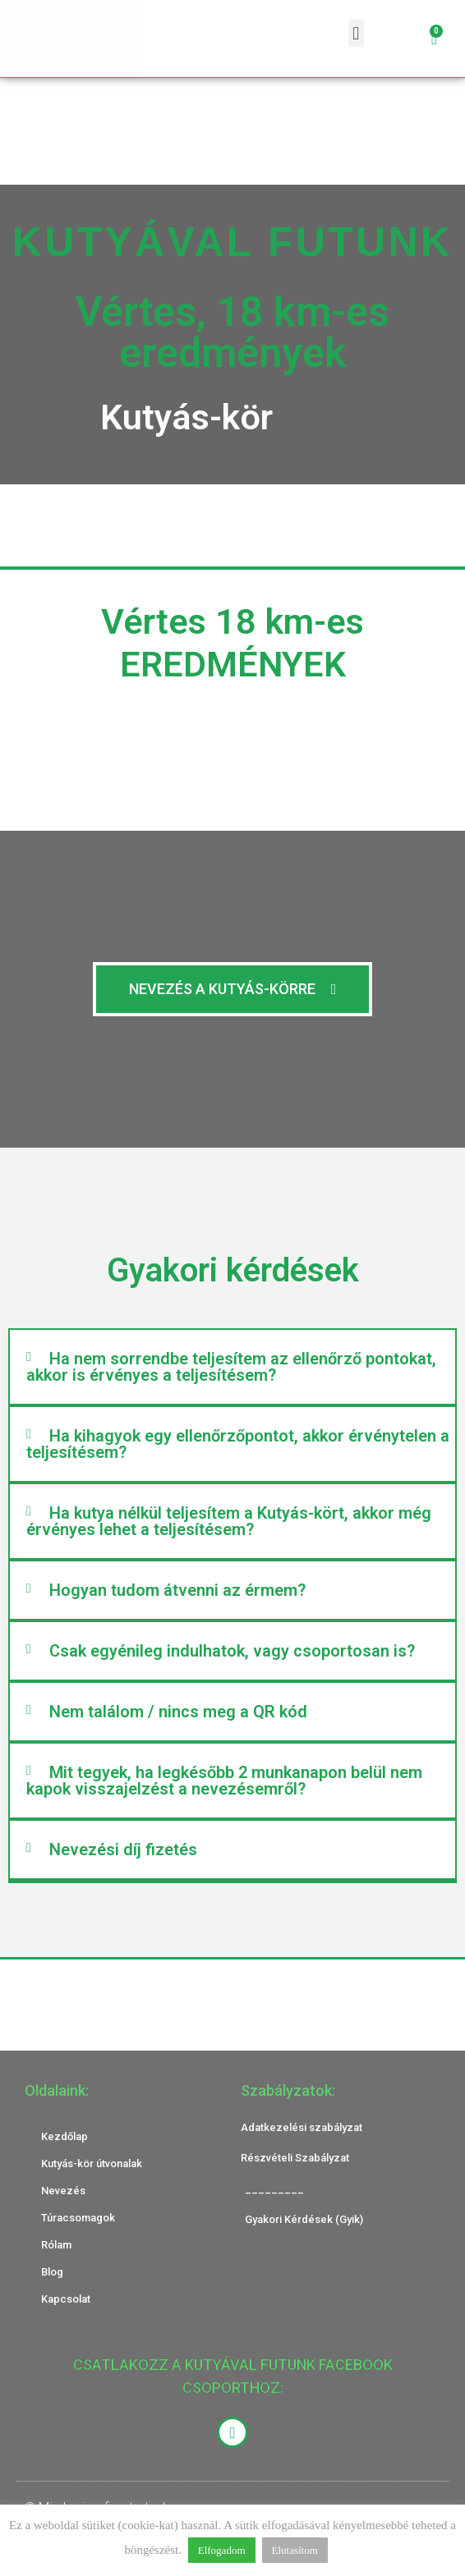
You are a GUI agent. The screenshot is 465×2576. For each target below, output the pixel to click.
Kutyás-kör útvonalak (91, 2163)
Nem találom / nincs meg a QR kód (178, 1711)
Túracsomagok (78, 2218)
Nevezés (63, 2190)
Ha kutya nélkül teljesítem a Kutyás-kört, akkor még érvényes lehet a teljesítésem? (228, 1521)
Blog (52, 2272)
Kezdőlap (64, 2136)
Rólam (56, 2245)
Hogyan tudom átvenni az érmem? (177, 1590)
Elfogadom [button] (222, 2550)
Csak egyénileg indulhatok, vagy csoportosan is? (232, 1651)
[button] (356, 33)
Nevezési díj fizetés (123, 1849)
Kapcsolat (65, 2299)
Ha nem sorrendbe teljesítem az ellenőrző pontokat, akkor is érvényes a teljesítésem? (231, 1367)
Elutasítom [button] (295, 2550)
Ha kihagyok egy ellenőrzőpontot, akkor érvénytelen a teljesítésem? (237, 1444)
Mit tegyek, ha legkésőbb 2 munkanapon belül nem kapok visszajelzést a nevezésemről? (224, 1780)
